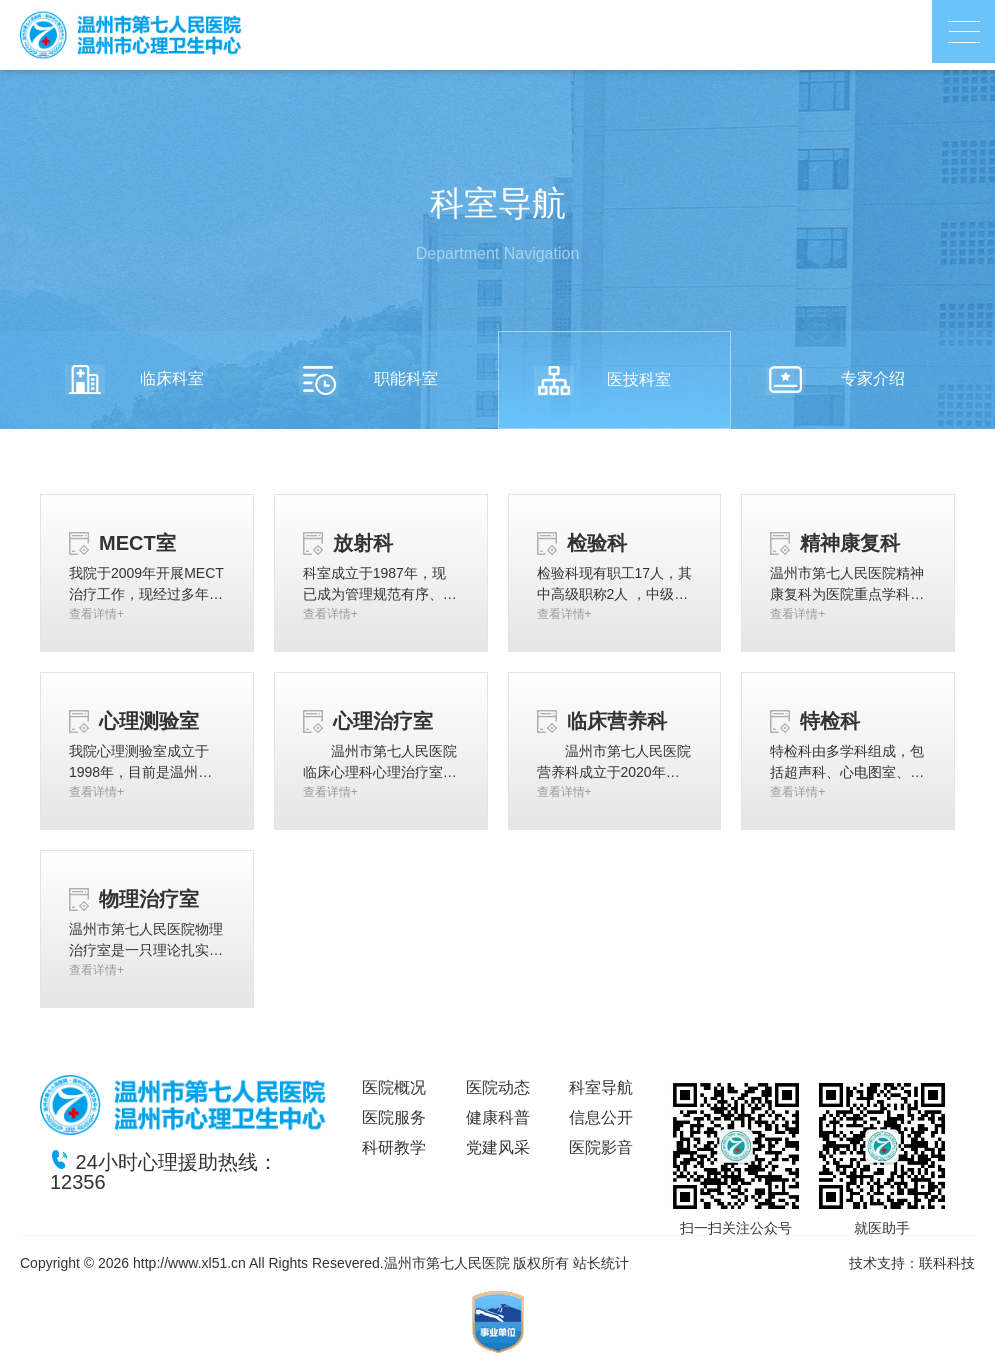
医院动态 (498, 1087)
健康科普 (498, 1117)
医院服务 (394, 1117)
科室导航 (601, 1087)
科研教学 (394, 1147)
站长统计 (601, 1263)
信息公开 (601, 1117)
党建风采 (498, 1147)
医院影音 (601, 1147)
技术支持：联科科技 (912, 1263)
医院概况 (394, 1087)
